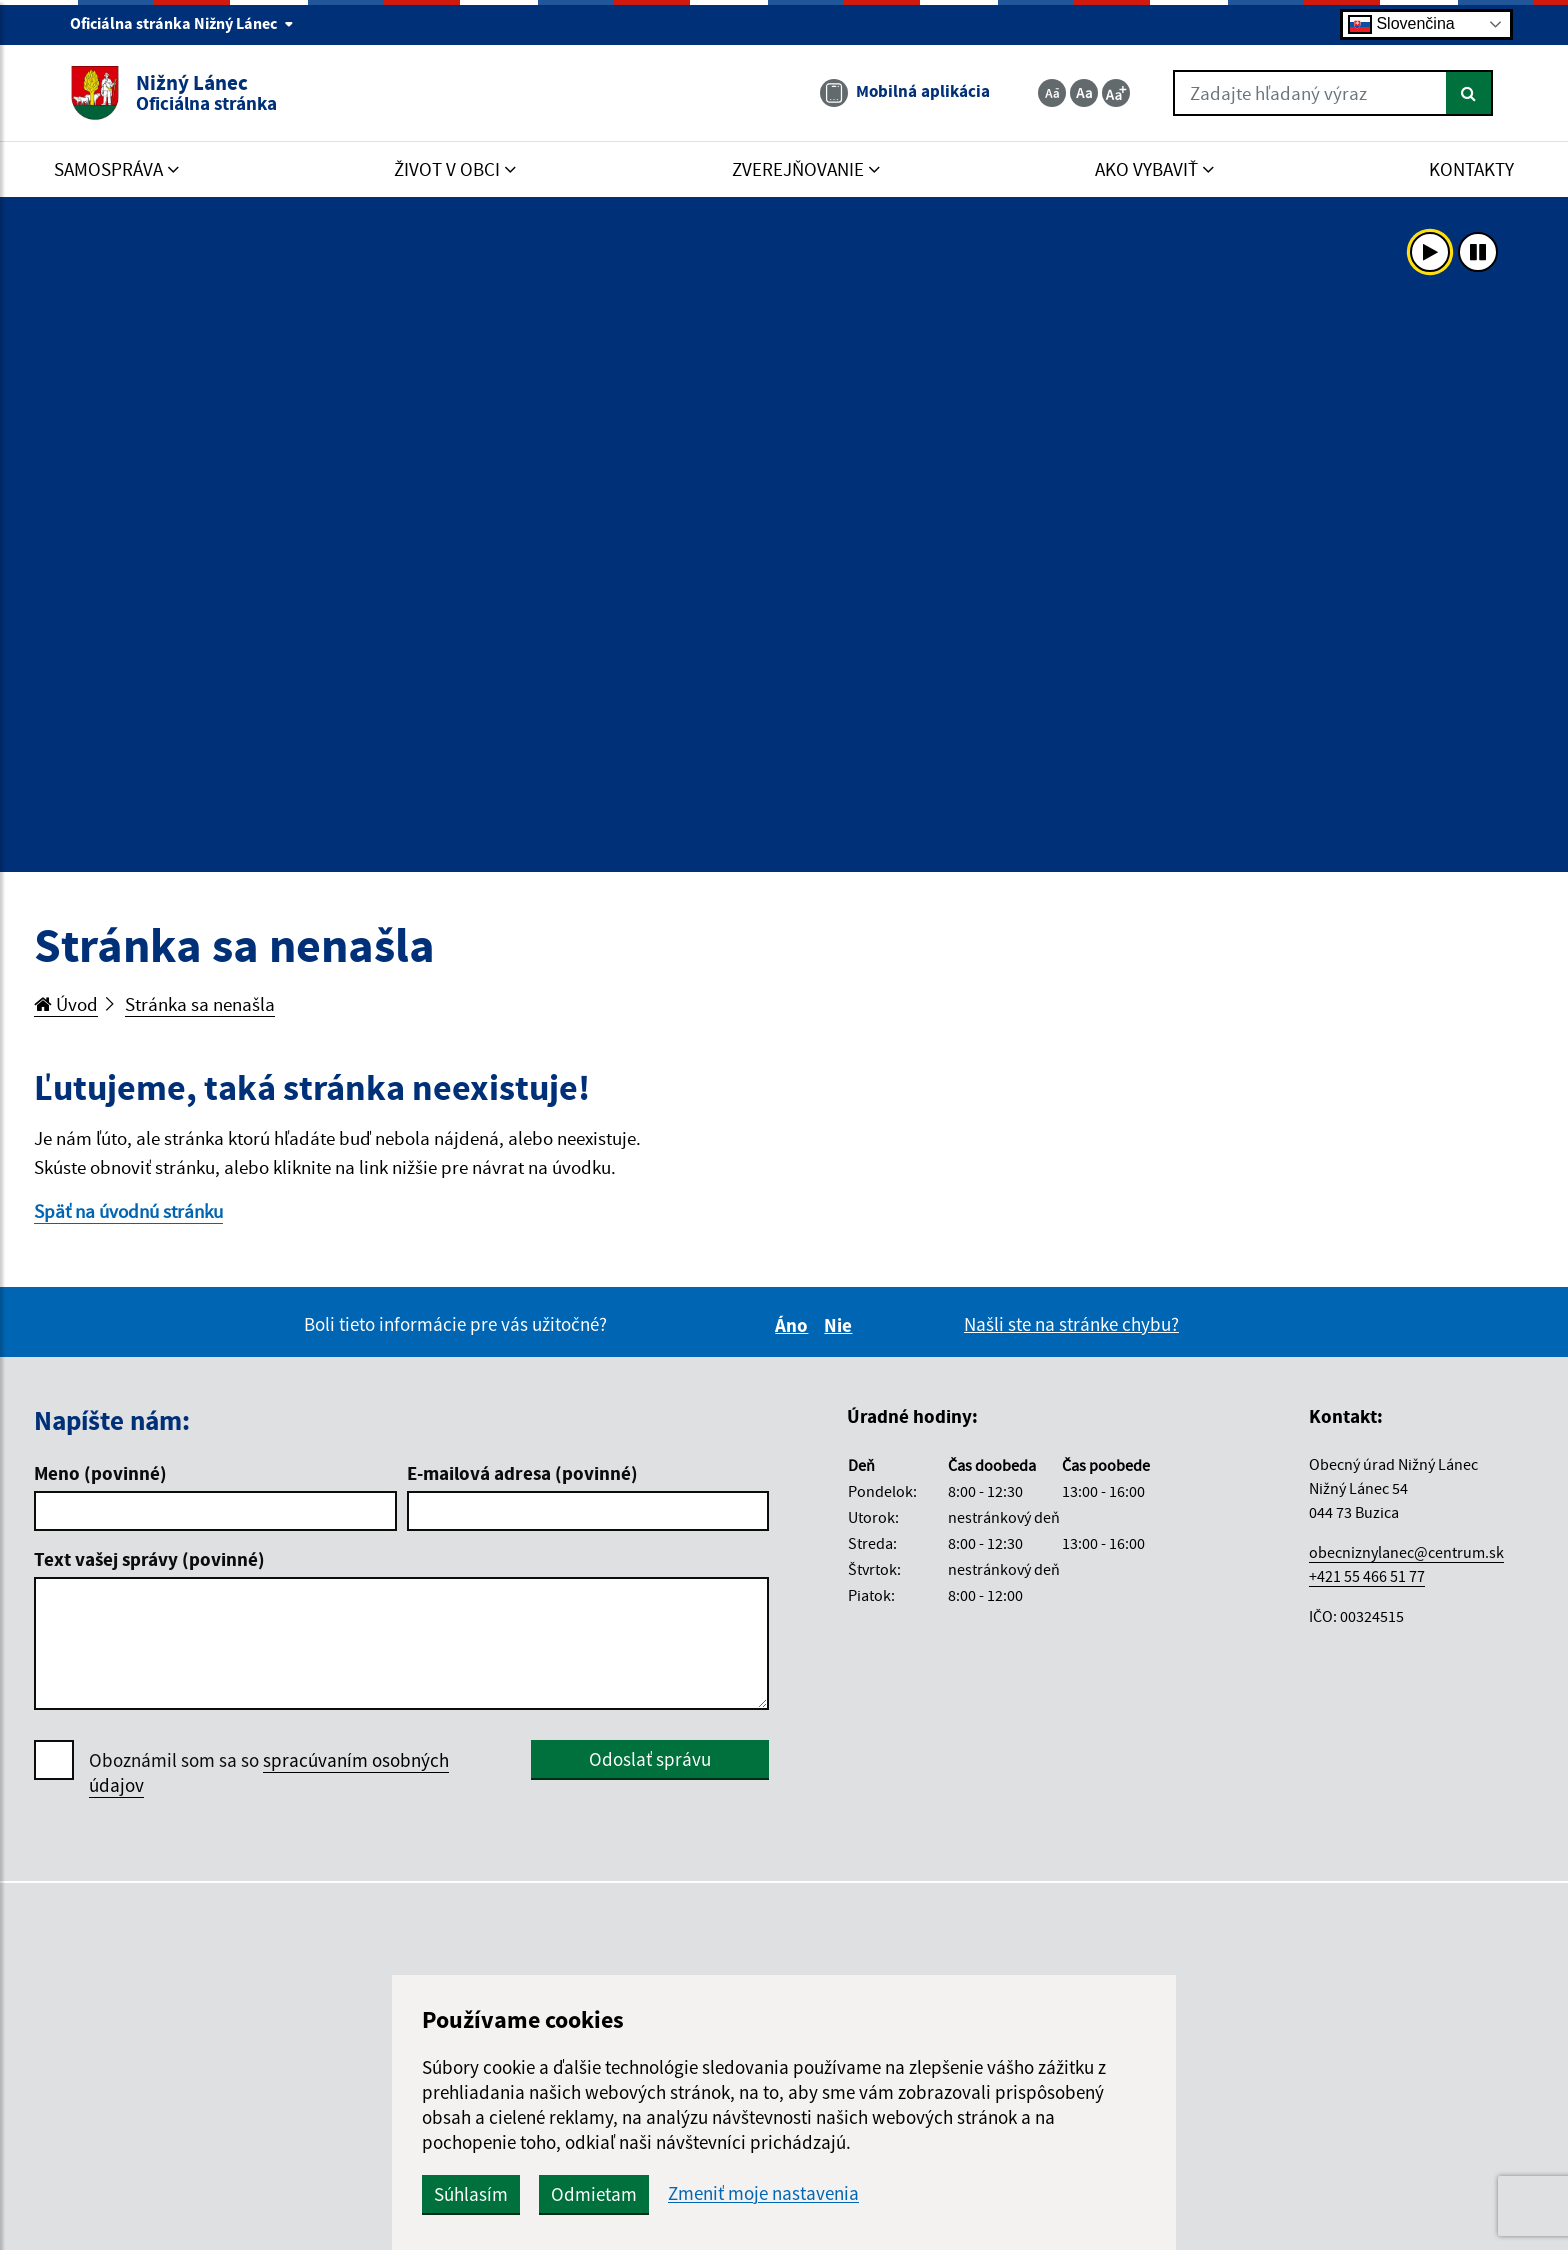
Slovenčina (1401, 24)
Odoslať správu (650, 1759)
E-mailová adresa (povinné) (522, 1473)
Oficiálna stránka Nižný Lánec (182, 23)
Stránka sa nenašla (200, 1004)
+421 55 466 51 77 (1367, 1576)
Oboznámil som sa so (269, 1773)
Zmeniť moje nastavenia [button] (763, 2193)
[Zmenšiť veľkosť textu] (1052, 93)
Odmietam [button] (594, 2194)
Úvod (66, 1004)
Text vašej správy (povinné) (149, 1559)
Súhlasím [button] (471, 2194)
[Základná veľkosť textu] (1084, 93)
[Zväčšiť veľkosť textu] (1116, 93)
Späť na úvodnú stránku (128, 1211)
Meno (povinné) (100, 1473)
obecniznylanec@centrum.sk (1406, 1552)
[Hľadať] (1469, 93)
